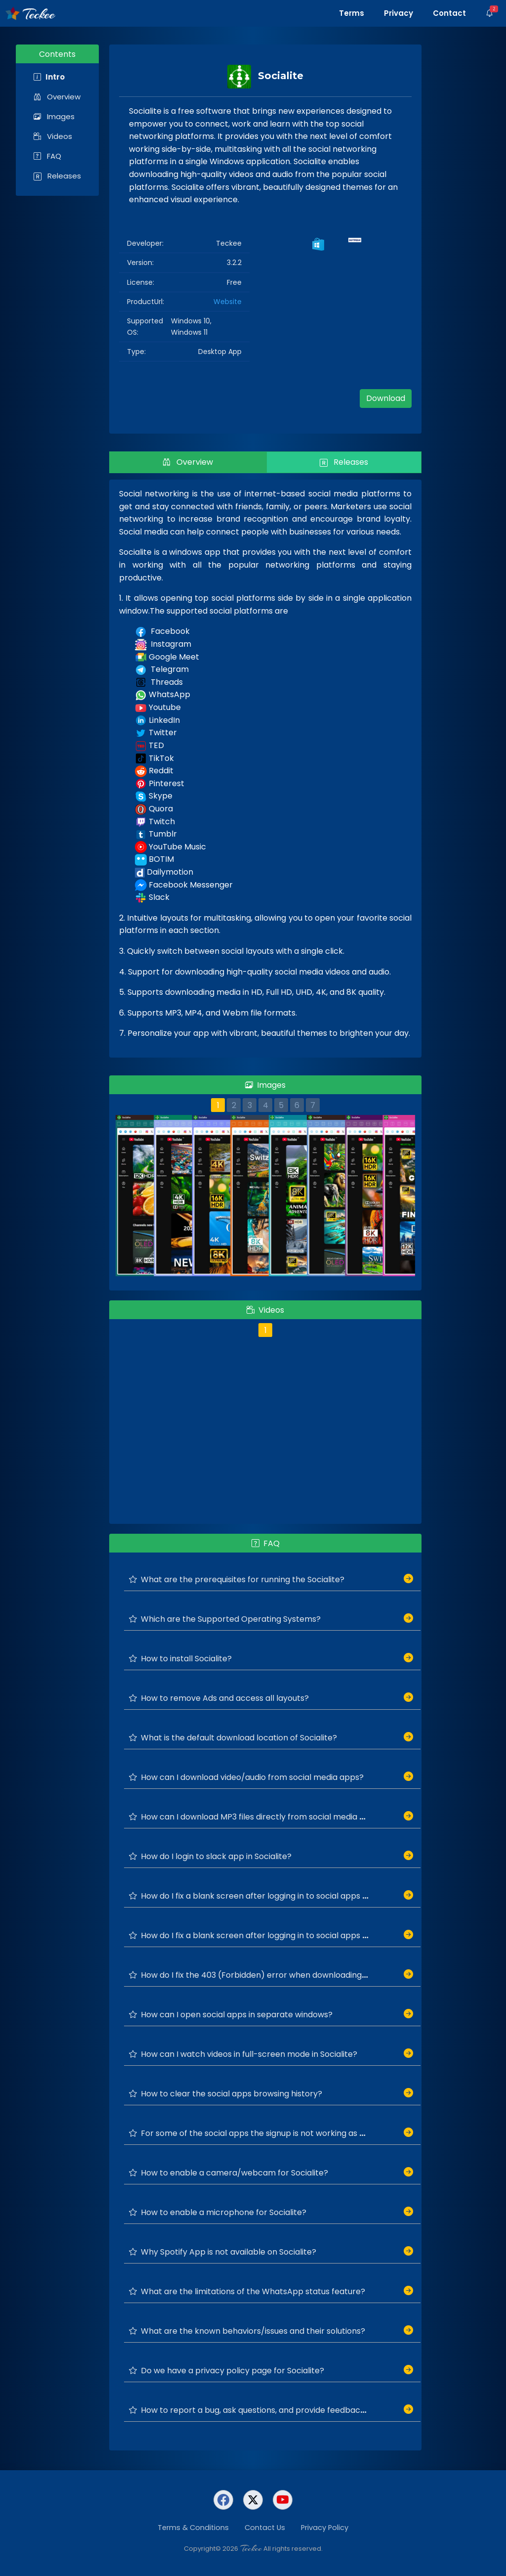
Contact (449, 13)
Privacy (398, 13)
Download (385, 398)
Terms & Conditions (193, 2527)
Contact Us (265, 2527)
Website (227, 302)
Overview (57, 96)
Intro (49, 77)
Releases (57, 176)
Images (54, 116)
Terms (351, 13)
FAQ (47, 156)
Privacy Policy (324, 2527)
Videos (53, 136)
